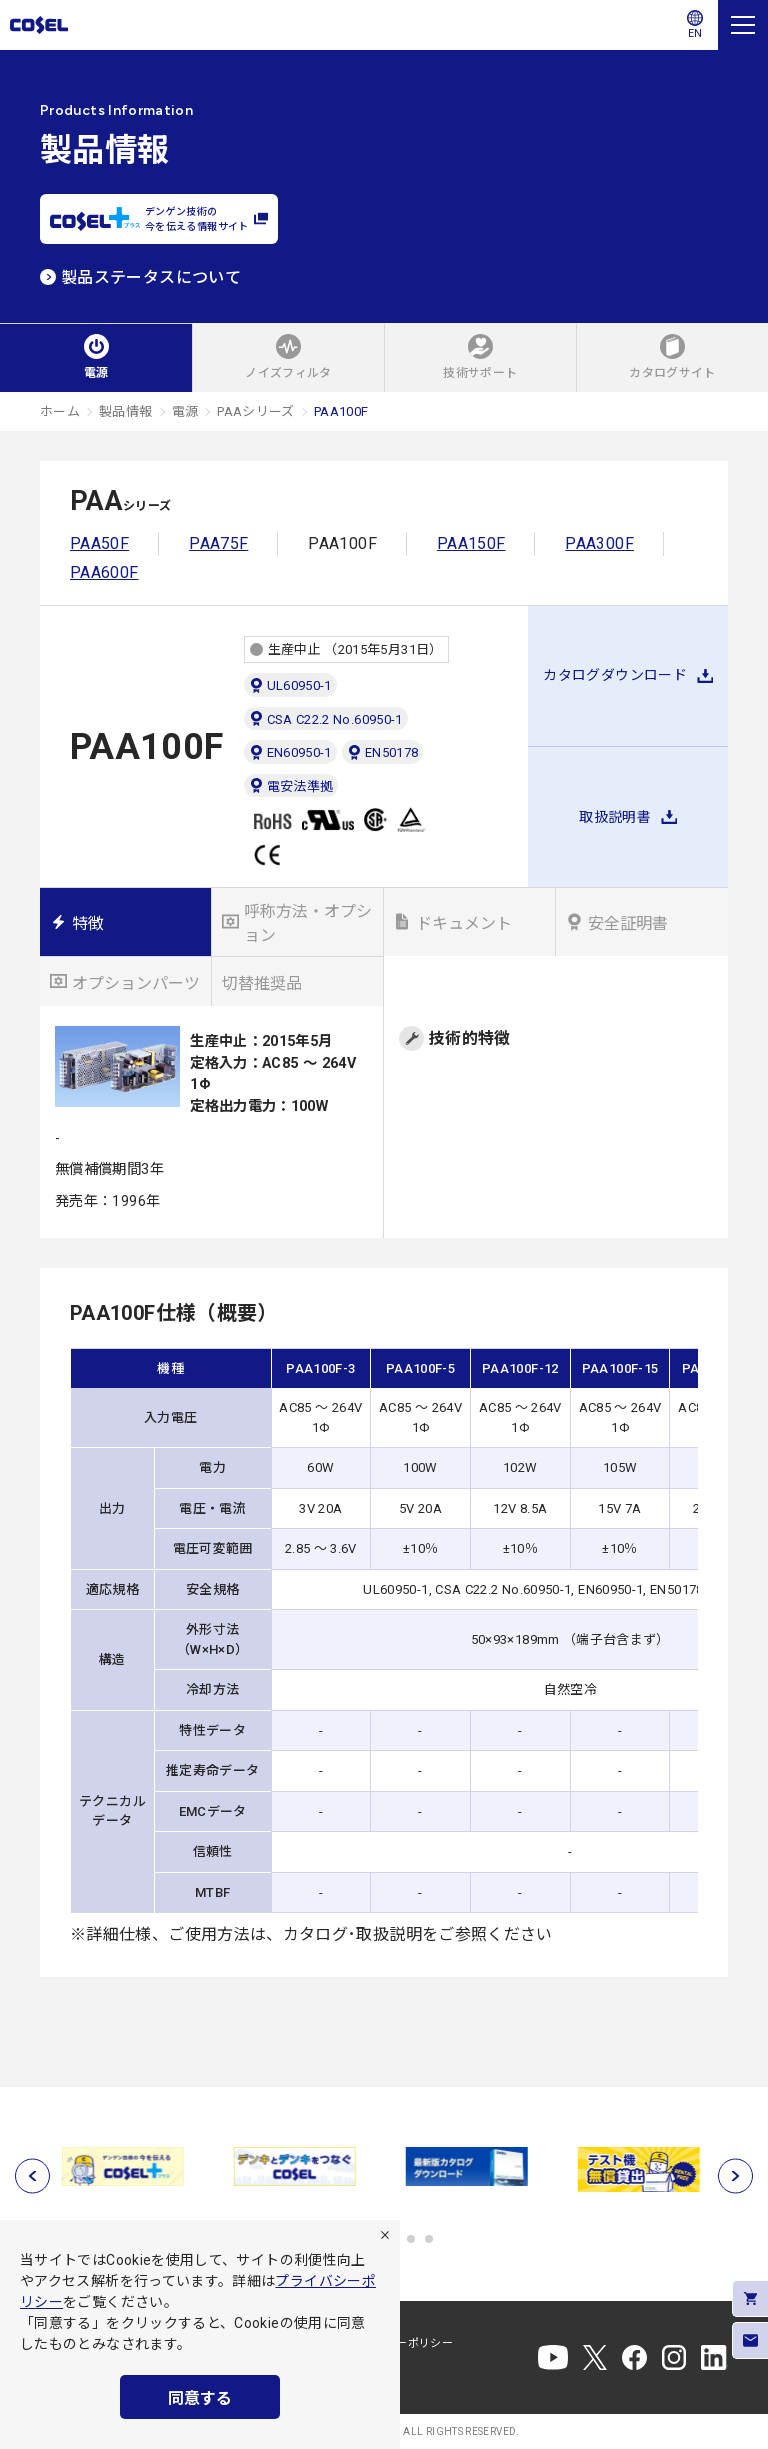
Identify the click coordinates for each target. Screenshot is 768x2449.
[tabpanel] (126, 2166)
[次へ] (735, 2176)
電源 (185, 411)
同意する (200, 2398)
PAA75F (218, 543)
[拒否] (385, 2235)
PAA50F (99, 543)
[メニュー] (743, 25)
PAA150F (471, 543)
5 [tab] (411, 2239)
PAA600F (104, 572)
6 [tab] (429, 2239)
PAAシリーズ (256, 411)
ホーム (60, 411)
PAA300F (599, 543)
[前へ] (32, 2176)
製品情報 (125, 411)
